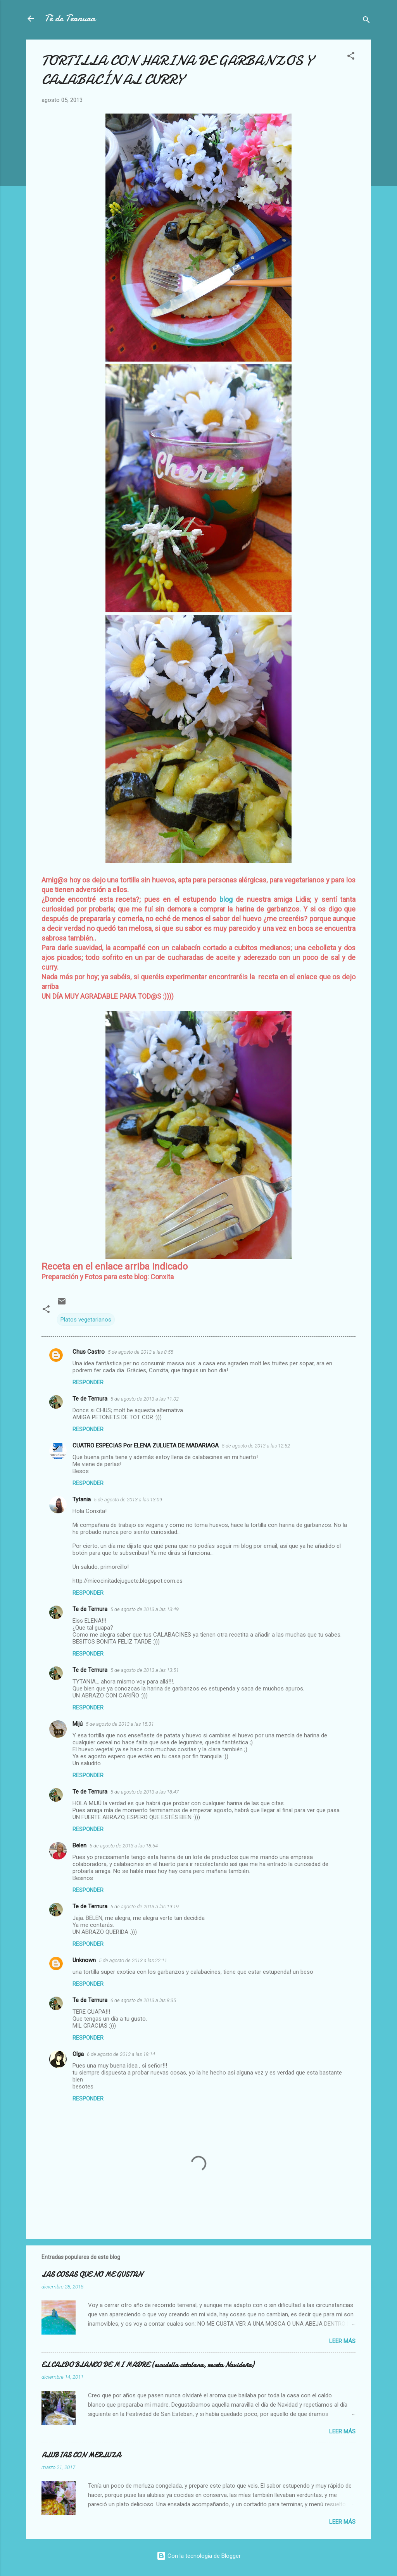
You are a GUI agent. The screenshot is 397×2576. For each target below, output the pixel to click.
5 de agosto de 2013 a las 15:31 (120, 1724)
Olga (78, 2053)
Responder (88, 1382)
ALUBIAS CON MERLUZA (81, 2455)
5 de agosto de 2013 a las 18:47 (144, 1792)
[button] (351, 57)
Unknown (84, 1960)
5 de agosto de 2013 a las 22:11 (133, 1960)
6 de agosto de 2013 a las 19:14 (121, 2054)
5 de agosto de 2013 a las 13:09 (128, 1500)
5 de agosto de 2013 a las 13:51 (144, 1670)
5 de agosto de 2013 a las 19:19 (144, 1906)
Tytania (81, 1499)
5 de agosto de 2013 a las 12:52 (256, 1446)
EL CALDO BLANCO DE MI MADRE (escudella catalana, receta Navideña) (147, 2365)
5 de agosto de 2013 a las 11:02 (144, 1399)
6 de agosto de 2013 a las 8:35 (143, 2000)
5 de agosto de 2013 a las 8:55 (140, 1352)
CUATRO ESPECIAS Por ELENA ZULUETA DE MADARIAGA (145, 1445)
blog (226, 899)
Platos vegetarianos (85, 1319)
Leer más (342, 2341)
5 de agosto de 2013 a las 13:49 (144, 1609)
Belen (79, 1845)
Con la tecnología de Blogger (199, 2555)
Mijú (77, 1723)
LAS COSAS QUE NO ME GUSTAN (91, 2275)
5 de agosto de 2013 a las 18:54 (124, 1846)
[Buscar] (366, 21)
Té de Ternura (70, 18)
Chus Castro (88, 1351)
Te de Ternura (89, 1398)
